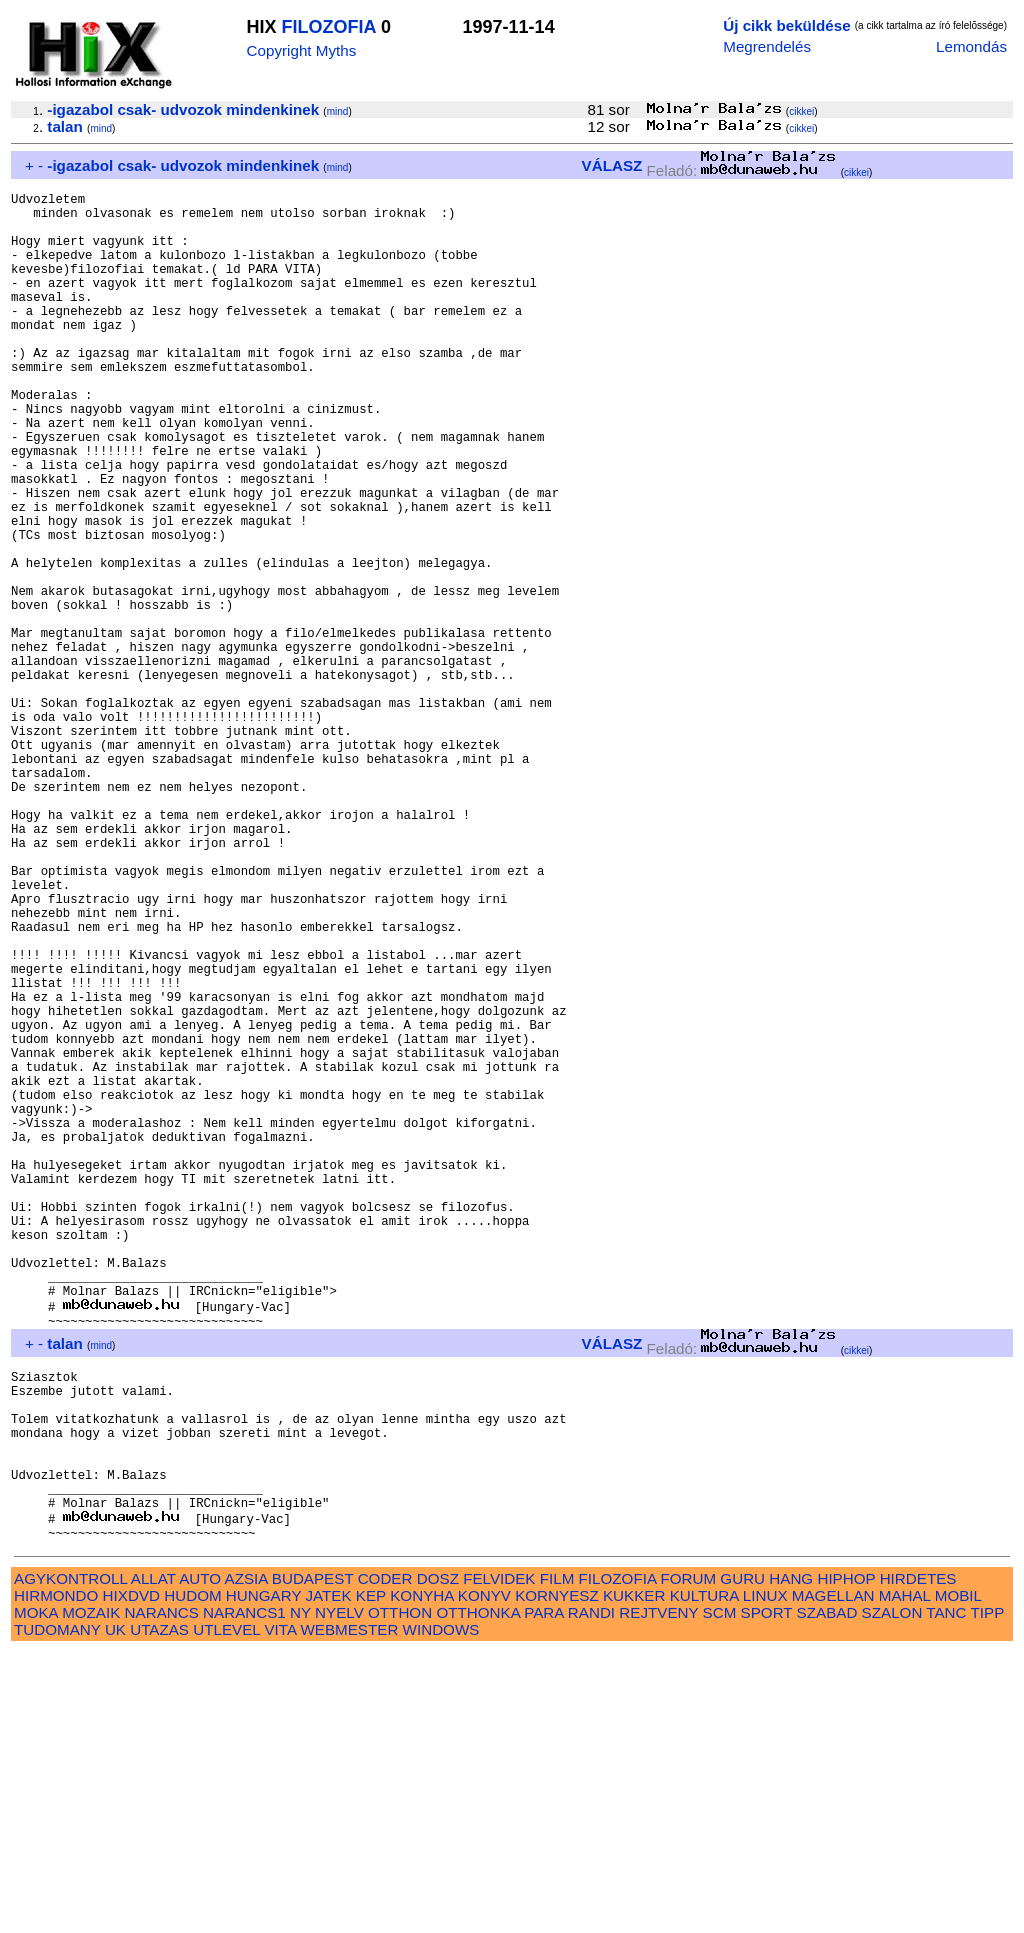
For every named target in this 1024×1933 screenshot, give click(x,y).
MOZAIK (91, 1893)
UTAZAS (159, 1910)
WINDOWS (441, 1910)
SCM (720, 1893)
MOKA (36, 1893)
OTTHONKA (478, 1893)
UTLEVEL (226, 1910)
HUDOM (192, 1876)
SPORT (767, 1893)
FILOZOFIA (329, 27)
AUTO (200, 1859)
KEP (371, 1876)
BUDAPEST (313, 1859)
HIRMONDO (56, 1876)
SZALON (892, 1893)
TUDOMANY (57, 1910)
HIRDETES (918, 1859)
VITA (280, 1910)
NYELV (339, 1893)
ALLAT (153, 1859)
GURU (742, 1859)
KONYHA (421, 1876)
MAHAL (905, 1876)
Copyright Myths (302, 50)
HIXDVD (131, 1876)
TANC (946, 1893)
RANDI (591, 1893)
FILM (557, 1859)
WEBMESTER (349, 1910)
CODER (385, 1859)
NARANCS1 (244, 1893)
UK (115, 1910)
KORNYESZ (557, 1876)
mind (338, 111)
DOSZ (438, 1859)
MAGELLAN (833, 1876)
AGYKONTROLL (70, 1859)
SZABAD (827, 1893)
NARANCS (162, 1893)
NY (300, 1893)
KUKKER (634, 1876)
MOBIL (958, 1876)
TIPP (987, 1893)
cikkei (801, 111)
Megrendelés (767, 46)
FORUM (688, 1859)
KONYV (484, 1876)
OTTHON (400, 1893)
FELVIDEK (499, 1859)
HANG (791, 1859)
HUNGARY (263, 1876)
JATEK (328, 1876)
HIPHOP (846, 1859)
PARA (543, 1893)
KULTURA (704, 1876)
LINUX (765, 1876)
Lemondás (971, 46)
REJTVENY (658, 1893)
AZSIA (246, 1859)
